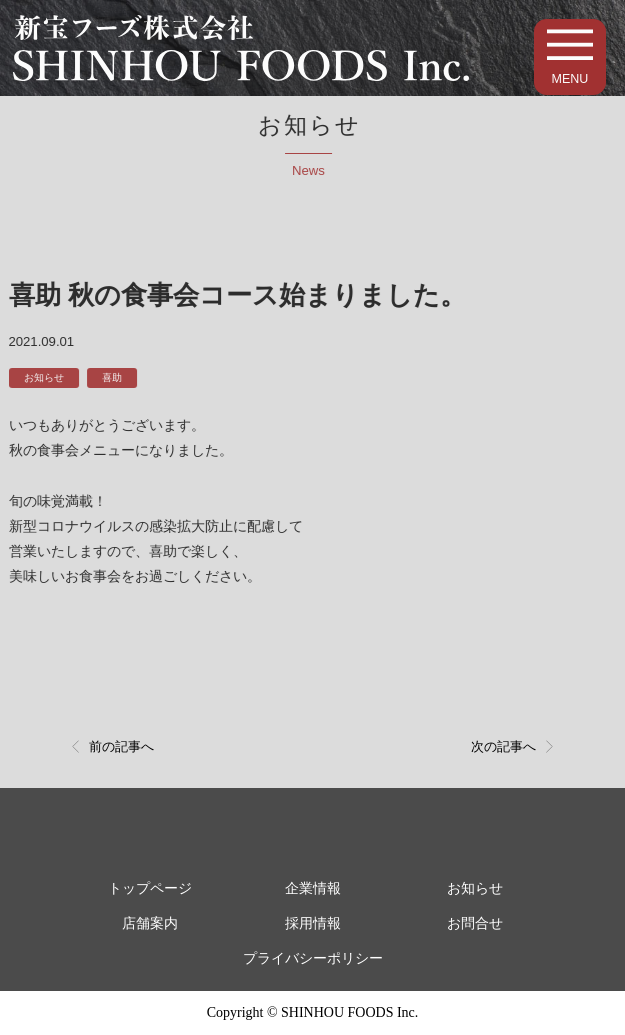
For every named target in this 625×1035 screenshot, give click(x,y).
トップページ (150, 888)
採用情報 (313, 923)
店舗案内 (150, 923)
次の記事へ (503, 746)
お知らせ (41, 377)
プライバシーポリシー (313, 958)
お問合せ (475, 923)
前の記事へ (121, 746)
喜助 (110, 377)
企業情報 (313, 888)
